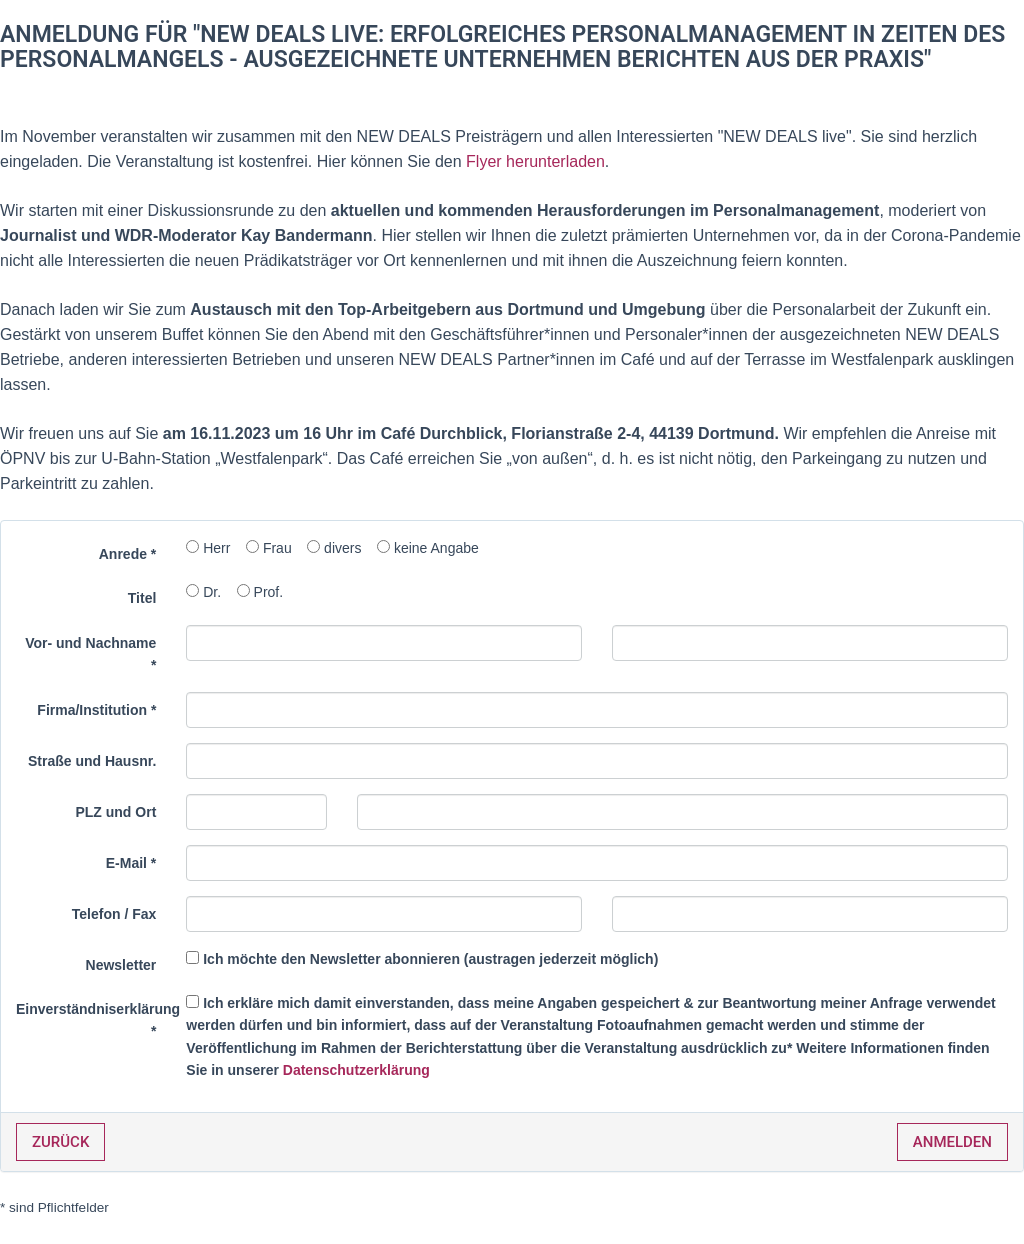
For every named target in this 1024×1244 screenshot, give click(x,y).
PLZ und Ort (115, 812)
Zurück (60, 1142)
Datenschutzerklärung (356, 1070)
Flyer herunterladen (535, 161)
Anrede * (128, 554)
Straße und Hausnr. (92, 761)
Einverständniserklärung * (93, 1020)
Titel (142, 598)
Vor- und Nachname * (90, 654)
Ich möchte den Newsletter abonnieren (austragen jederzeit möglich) (430, 959)
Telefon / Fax (114, 914)
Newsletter (121, 965)
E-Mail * (131, 863)
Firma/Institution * (96, 710)
